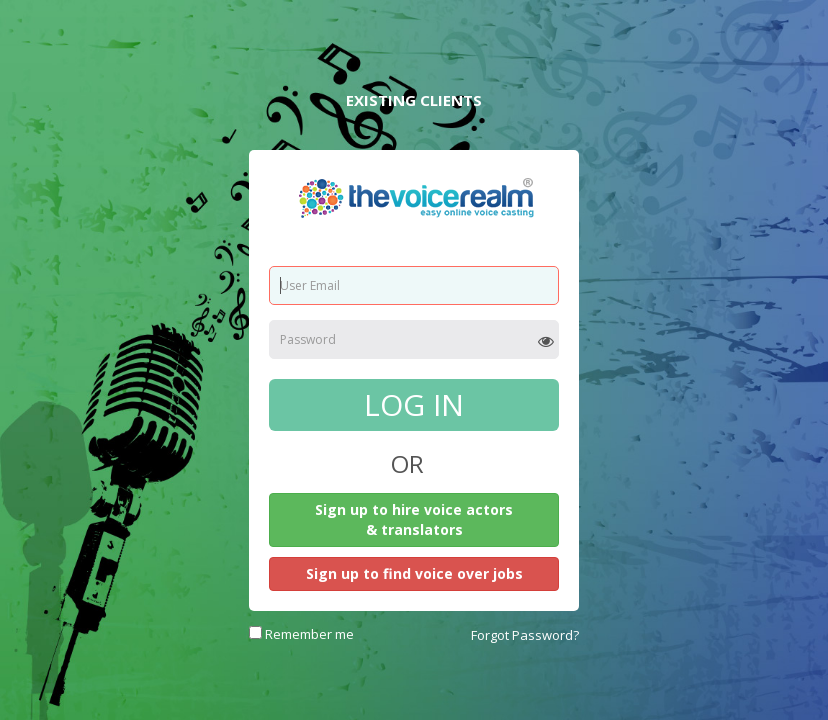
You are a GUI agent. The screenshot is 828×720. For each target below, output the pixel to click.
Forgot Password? (525, 635)
